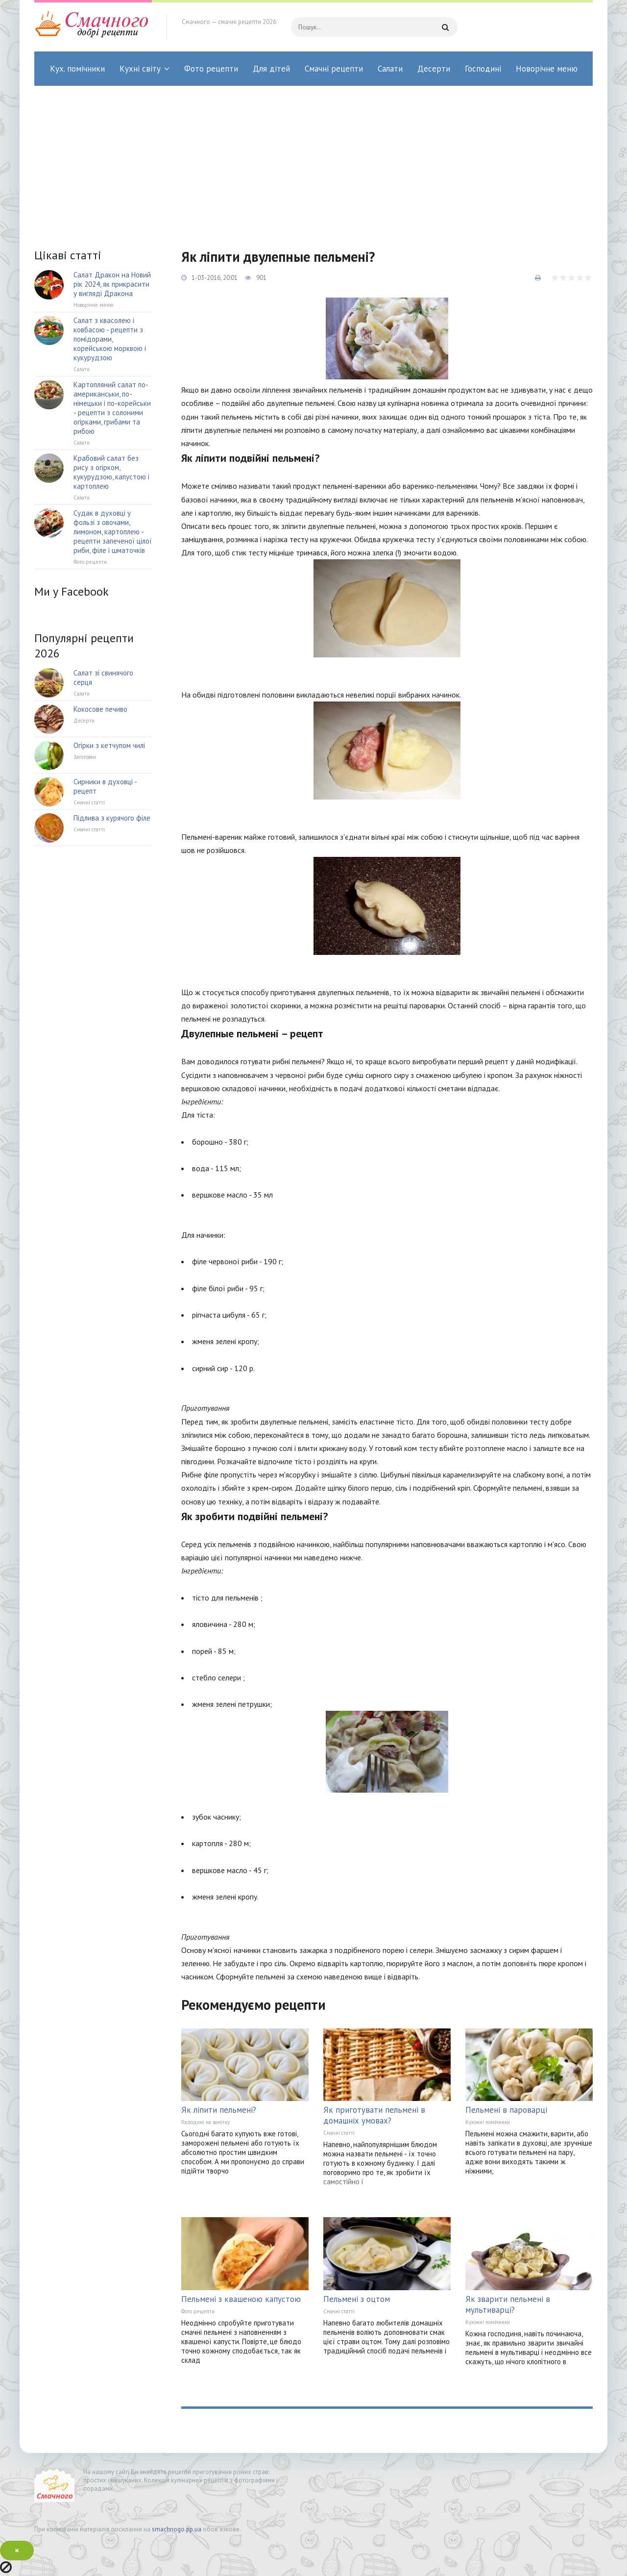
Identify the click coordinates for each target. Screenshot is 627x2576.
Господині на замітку (205, 2122)
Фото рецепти (211, 68)
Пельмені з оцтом (356, 2299)
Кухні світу (140, 68)
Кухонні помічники (487, 2122)
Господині (483, 68)
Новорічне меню (547, 68)
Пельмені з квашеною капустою (241, 2299)
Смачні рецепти (334, 68)
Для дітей (271, 68)
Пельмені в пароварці (506, 2109)
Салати (390, 68)
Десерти (433, 68)
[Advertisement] (313, 159)
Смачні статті (339, 2132)
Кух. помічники (77, 68)
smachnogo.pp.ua (176, 2529)
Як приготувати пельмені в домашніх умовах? (374, 2115)
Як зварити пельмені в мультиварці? (507, 2304)
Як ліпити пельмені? (218, 2109)
